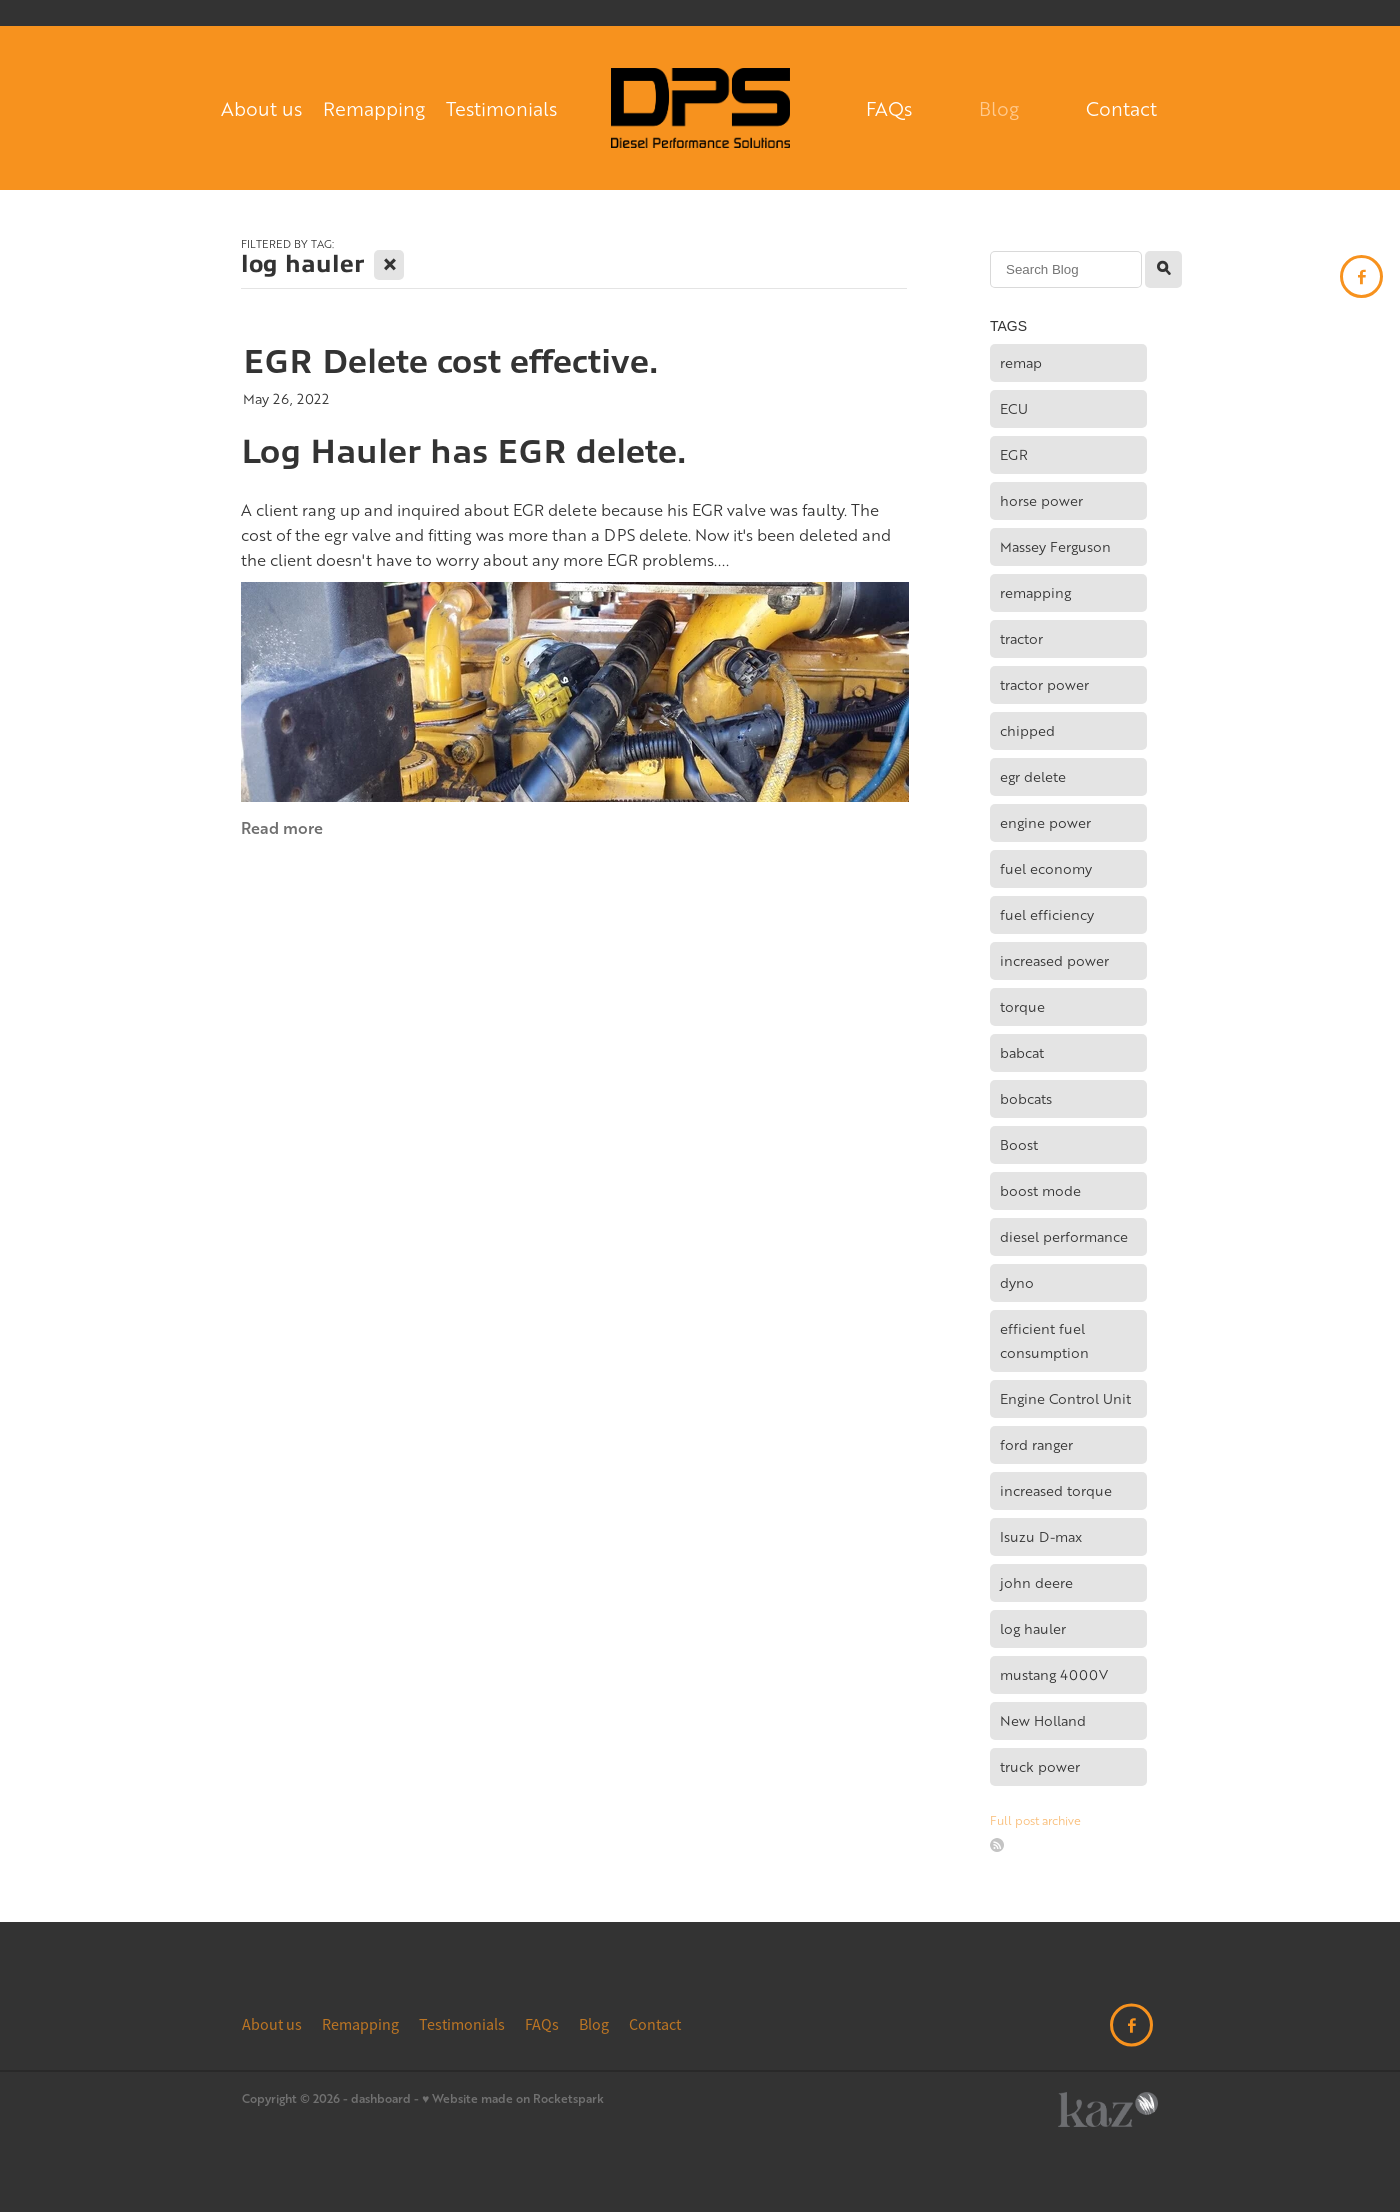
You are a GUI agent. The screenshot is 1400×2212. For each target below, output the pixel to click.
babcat (1022, 1052)
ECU (1014, 408)
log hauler (1033, 1628)
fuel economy (1046, 868)
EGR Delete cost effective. (450, 362)
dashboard (381, 2098)
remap (1021, 362)
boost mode (1040, 1190)
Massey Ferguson (1055, 546)
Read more (282, 827)
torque (1022, 1006)
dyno (1017, 1282)
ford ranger (1036, 1444)
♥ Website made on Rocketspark (513, 2098)
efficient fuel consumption (1044, 1340)
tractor (1021, 638)
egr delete (1033, 776)
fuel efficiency (1047, 914)
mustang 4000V (1054, 1674)
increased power (1054, 960)
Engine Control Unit (1065, 1398)
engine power (1045, 822)
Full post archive (1035, 1820)
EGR (1014, 454)
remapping (1035, 592)
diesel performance (1064, 1236)
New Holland (1043, 1720)
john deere (1036, 1582)
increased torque (1056, 1490)
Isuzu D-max (1041, 1536)
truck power (1040, 1766)
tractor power (1044, 684)
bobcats (1026, 1098)
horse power (1041, 500)
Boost (1019, 1144)
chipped (1027, 730)
